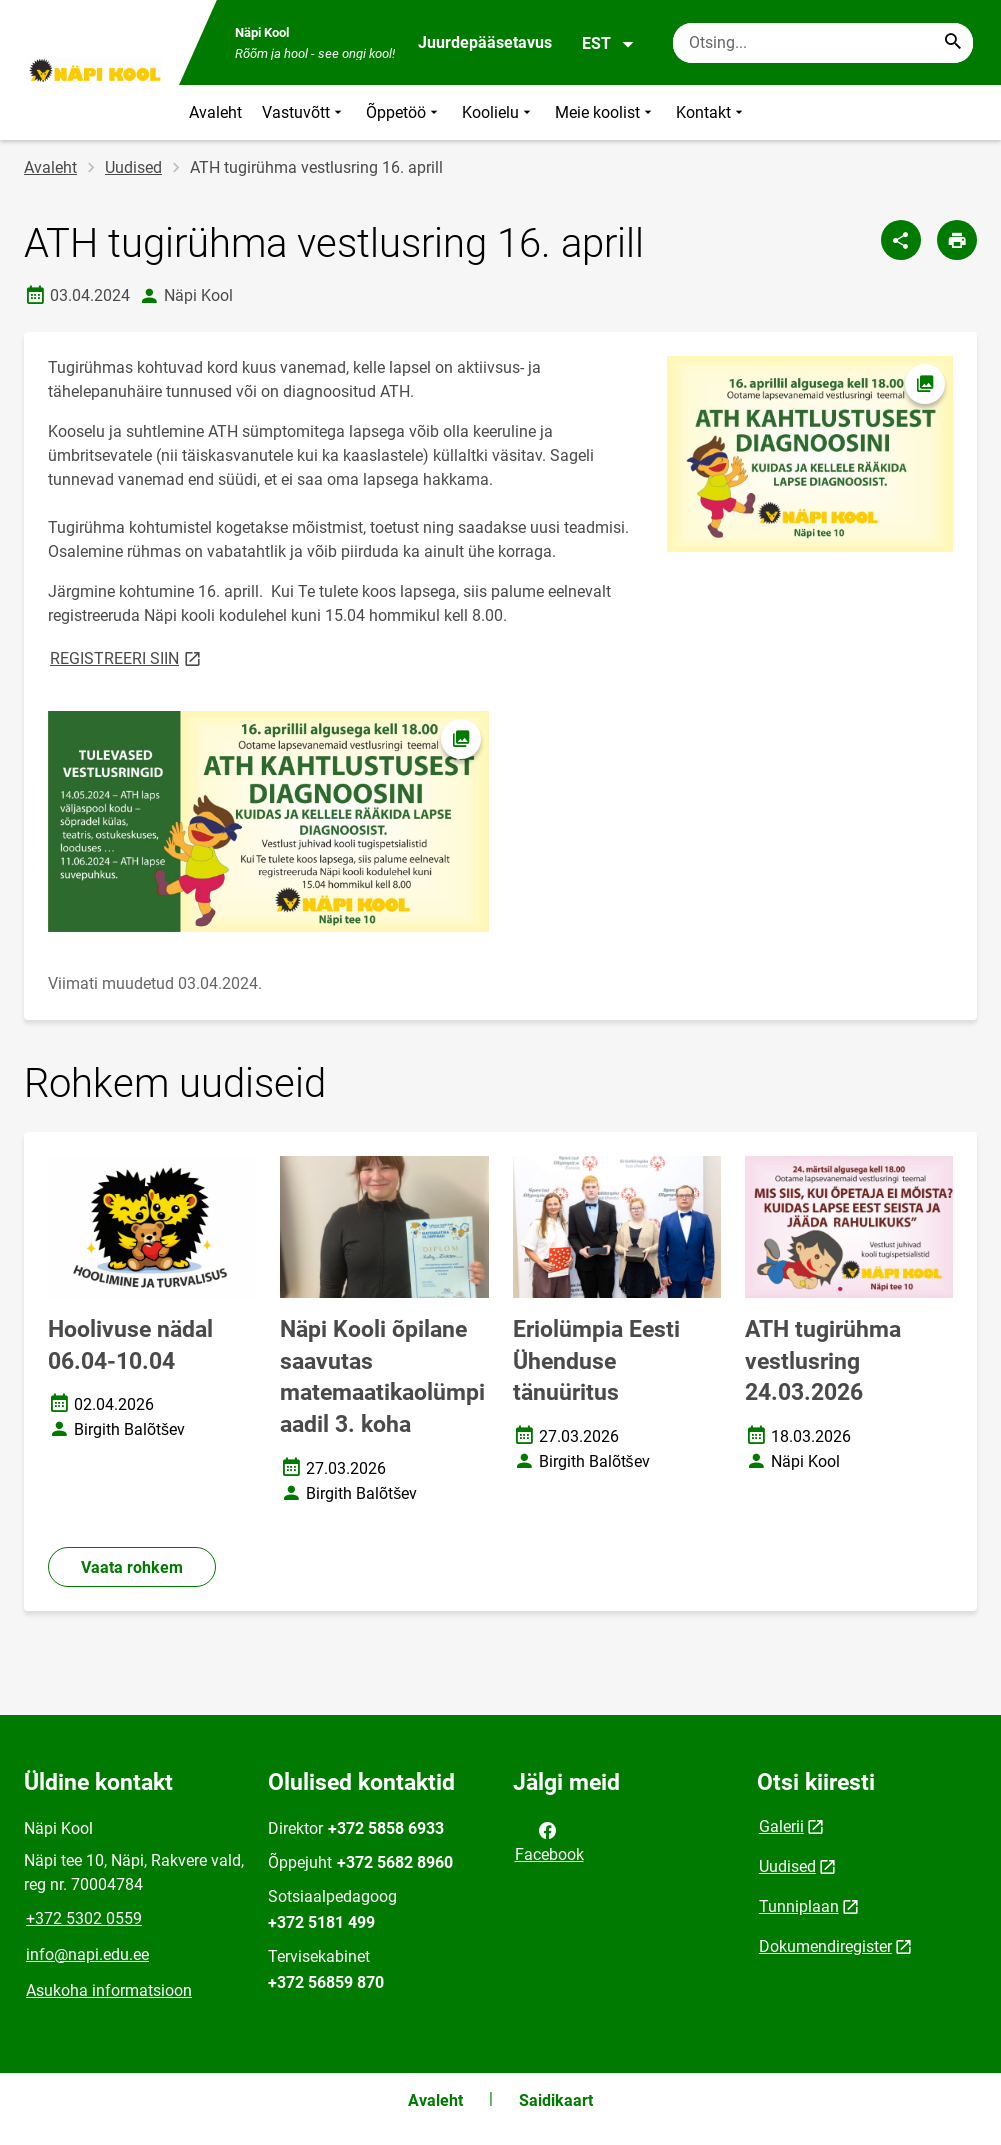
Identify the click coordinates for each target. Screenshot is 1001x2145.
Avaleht (215, 112)
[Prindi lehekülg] (957, 240)
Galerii (781, 1826)
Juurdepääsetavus (485, 42)
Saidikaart (556, 2100)
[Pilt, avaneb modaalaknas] (268, 821)
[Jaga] (901, 240)
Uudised (133, 167)
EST (608, 44)
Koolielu (498, 112)
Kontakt (711, 112)
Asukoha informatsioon (109, 1990)
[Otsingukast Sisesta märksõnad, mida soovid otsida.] (823, 43)
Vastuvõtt (304, 112)
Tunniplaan (799, 1906)
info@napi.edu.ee (87, 1954)
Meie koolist (605, 112)
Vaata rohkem (132, 1567)
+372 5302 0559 (84, 1918)
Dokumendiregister (825, 1946)
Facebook (549, 1841)
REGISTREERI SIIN (127, 657)
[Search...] (953, 43)
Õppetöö (404, 112)
